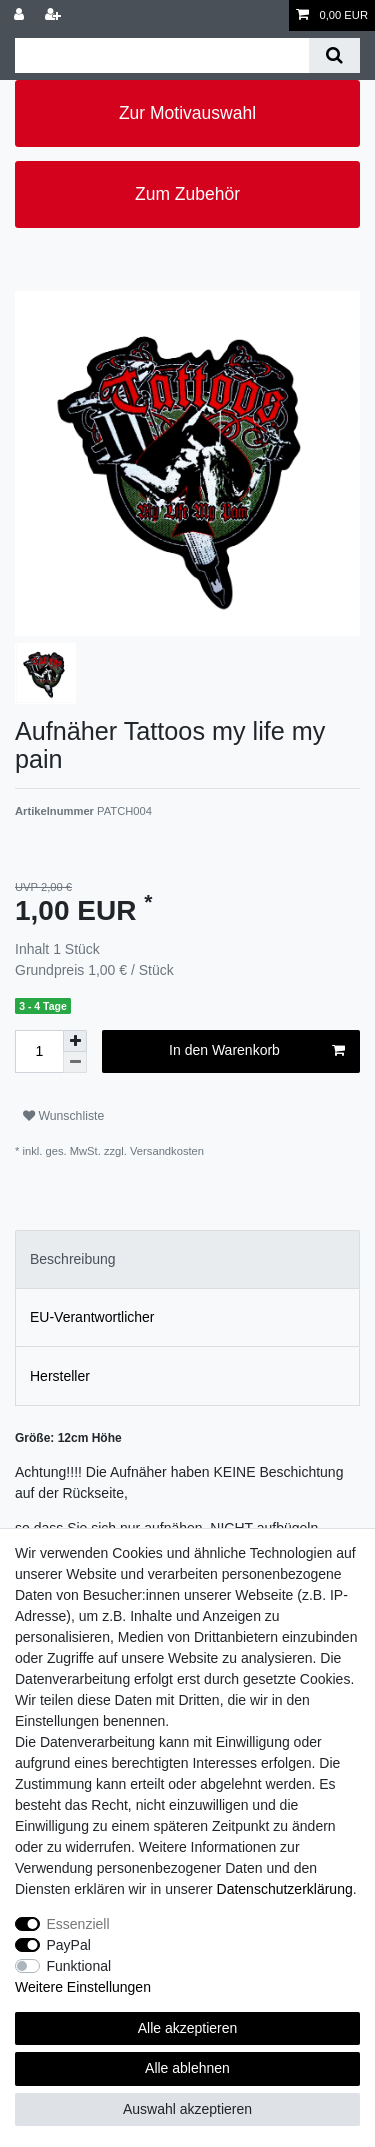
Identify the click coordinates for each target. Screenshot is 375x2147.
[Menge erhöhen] (75, 1041)
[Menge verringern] (75, 1062)
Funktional (79, 1966)
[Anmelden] (21, 15)
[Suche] (334, 55)
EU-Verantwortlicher (92, 1317)
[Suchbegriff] (162, 55)
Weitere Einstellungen (83, 1987)
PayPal (69, 1945)
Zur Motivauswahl (187, 113)
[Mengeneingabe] (39, 1051)
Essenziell (78, 1924)
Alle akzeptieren (188, 2028)
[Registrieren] (55, 15)
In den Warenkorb (257, 1051)
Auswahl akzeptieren (187, 2109)
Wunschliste (63, 1116)
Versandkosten (165, 1151)
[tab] (187, 1259)
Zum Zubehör (187, 194)
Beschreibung (73, 1259)
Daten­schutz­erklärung (285, 1889)
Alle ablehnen (187, 2068)
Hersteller (60, 1376)
